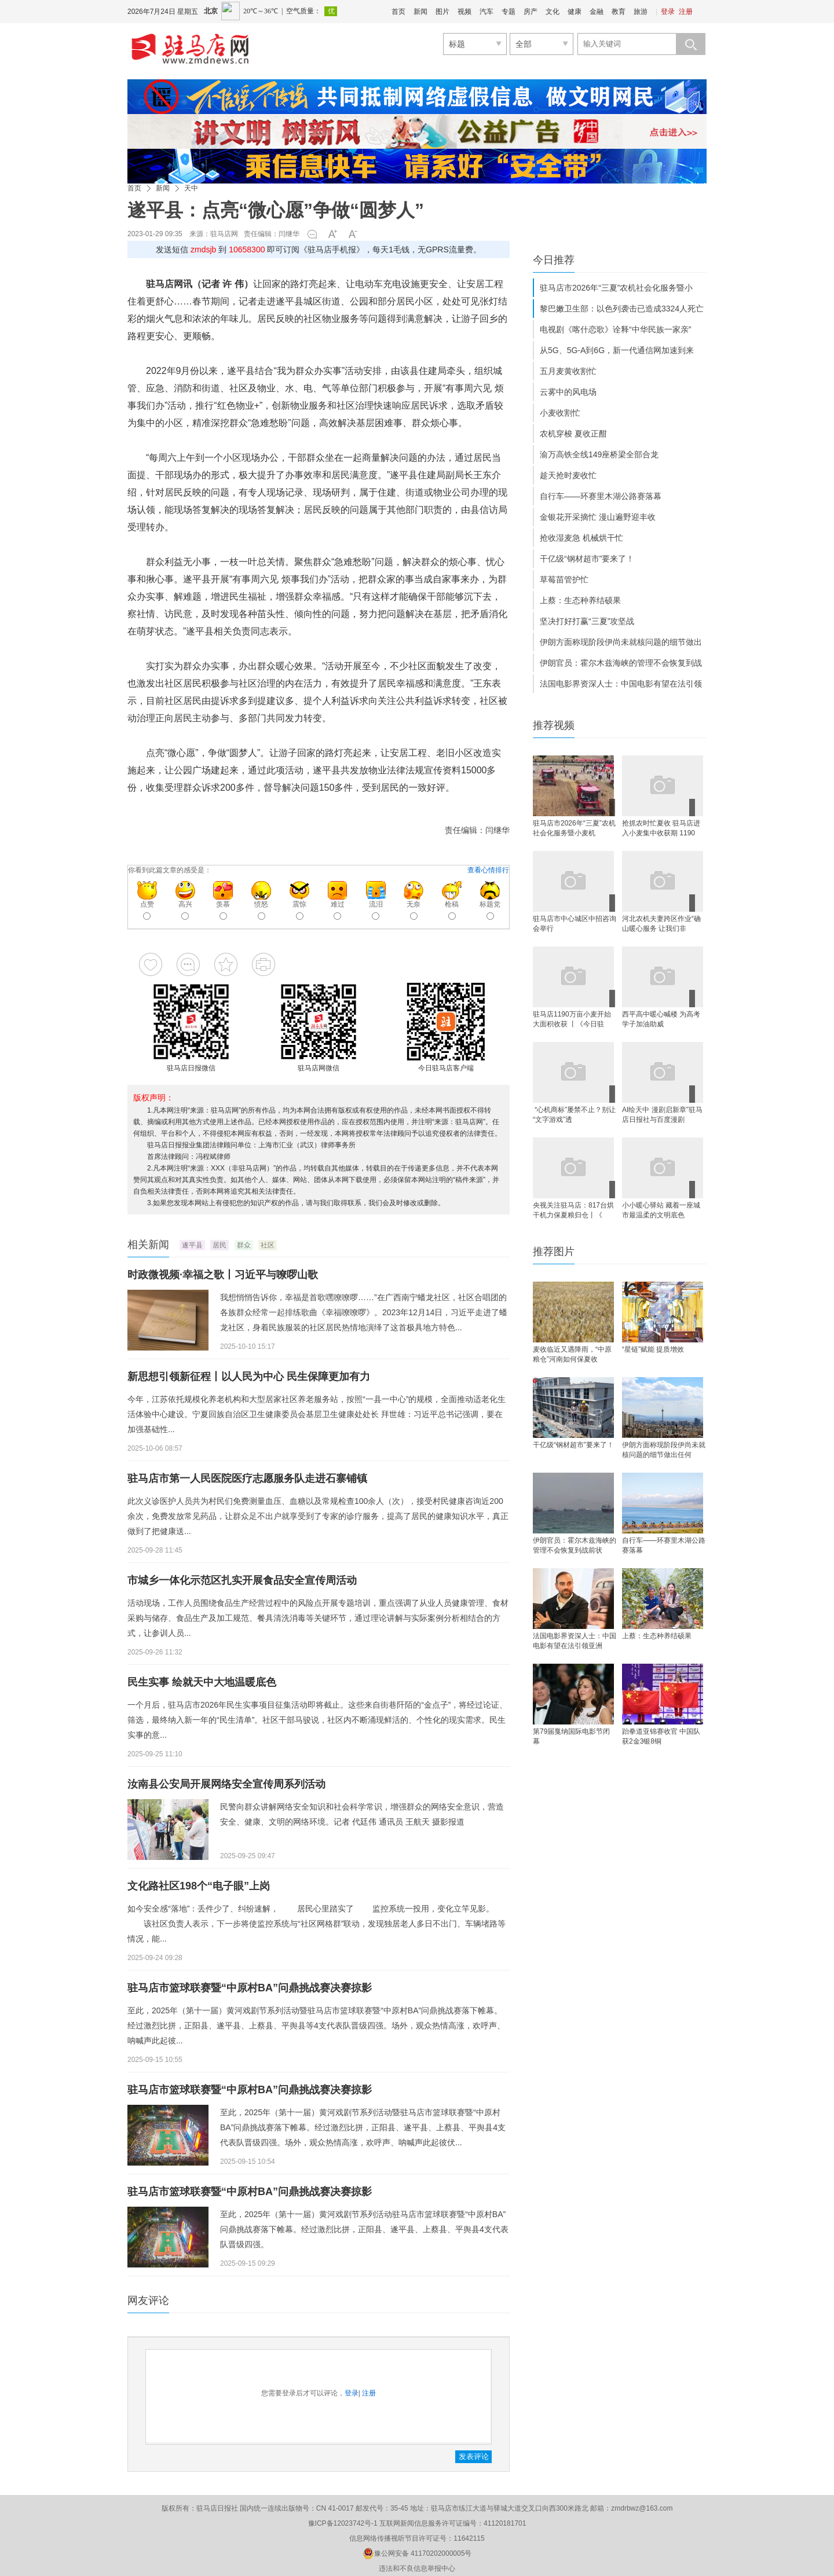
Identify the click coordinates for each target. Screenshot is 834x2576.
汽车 (486, 12)
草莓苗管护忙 (564, 579)
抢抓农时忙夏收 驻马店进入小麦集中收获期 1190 (661, 828)
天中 (191, 188)
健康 (574, 12)
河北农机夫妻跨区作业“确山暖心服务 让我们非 (661, 924)
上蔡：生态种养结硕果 (580, 600)
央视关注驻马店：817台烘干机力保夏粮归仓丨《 (573, 1210)
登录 (668, 12)
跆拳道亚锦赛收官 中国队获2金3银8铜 (661, 1736)
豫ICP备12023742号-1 (343, 2523)
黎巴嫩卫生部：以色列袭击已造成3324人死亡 (622, 308)
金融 (596, 12)
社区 (268, 1245)
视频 (464, 12)
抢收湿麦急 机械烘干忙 (581, 537)
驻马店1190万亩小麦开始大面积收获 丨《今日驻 (572, 1019)
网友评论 (148, 2300)
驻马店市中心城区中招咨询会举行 (574, 924)
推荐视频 (554, 725)
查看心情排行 (488, 870)
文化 (552, 12)
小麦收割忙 (560, 412)
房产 (530, 12)
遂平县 (192, 1245)
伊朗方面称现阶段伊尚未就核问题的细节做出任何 (663, 1450)
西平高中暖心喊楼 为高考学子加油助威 (661, 1019)
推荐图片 (554, 1251)
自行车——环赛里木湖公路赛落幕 (600, 496)
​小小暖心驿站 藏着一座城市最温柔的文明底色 (661, 1210)
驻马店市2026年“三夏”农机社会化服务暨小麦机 (574, 828)
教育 (619, 12)
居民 (219, 1245)
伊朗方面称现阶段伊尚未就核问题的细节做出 (621, 642)
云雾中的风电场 (568, 392)
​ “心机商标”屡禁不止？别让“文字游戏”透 (574, 1115)
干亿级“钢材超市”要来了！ (587, 558)
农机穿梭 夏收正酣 (573, 433)
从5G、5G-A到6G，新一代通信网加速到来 (617, 350)
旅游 (641, 12)
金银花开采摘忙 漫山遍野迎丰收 (598, 517)
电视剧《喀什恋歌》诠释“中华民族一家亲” (615, 329)
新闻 (420, 12)
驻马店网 (224, 234)
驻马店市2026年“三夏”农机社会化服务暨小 (616, 287)
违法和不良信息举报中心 (417, 2568)
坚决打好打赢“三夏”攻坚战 (587, 621)
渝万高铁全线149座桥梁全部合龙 (599, 454)
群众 (244, 1245)
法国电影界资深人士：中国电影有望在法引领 (621, 683)
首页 (398, 12)
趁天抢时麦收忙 (568, 475)
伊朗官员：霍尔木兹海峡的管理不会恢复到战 (621, 662)
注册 (686, 12)
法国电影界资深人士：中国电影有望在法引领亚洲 (574, 1641)
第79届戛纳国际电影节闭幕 (571, 1736)
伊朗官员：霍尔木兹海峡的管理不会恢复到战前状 (574, 1545)
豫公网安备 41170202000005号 (417, 2553)
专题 (508, 12)
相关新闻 (148, 1244)
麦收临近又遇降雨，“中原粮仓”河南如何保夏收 (572, 1354)
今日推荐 (554, 260)
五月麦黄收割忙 (568, 371)
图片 (442, 12)
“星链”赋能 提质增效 (653, 1349)
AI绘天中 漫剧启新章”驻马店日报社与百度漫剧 (662, 1115)
